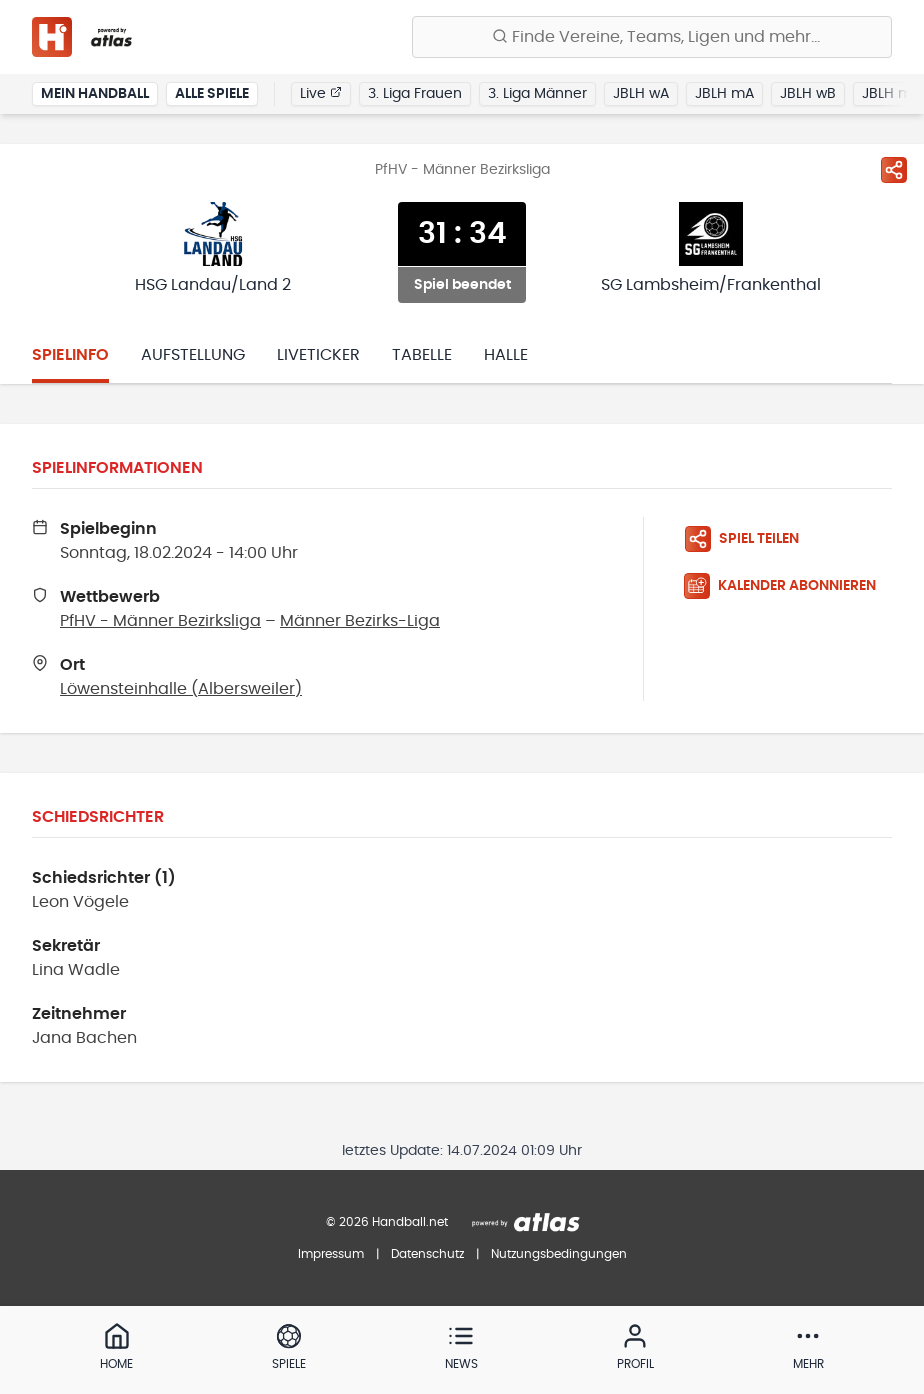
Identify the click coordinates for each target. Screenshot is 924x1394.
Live (321, 93)
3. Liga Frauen (415, 94)
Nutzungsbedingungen (559, 1254)
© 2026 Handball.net (387, 1222)
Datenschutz (427, 1254)
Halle (506, 355)
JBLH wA (641, 94)
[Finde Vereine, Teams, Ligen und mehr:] (652, 37)
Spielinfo (70, 355)
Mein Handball (95, 94)
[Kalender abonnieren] (788, 586)
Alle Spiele (212, 94)
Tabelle (422, 355)
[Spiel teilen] (894, 170)
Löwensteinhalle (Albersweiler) (181, 689)
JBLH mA (724, 94)
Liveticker (318, 355)
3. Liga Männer (537, 94)
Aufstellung (193, 355)
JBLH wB (808, 94)
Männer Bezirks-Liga (360, 621)
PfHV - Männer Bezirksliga (160, 621)
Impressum (331, 1254)
